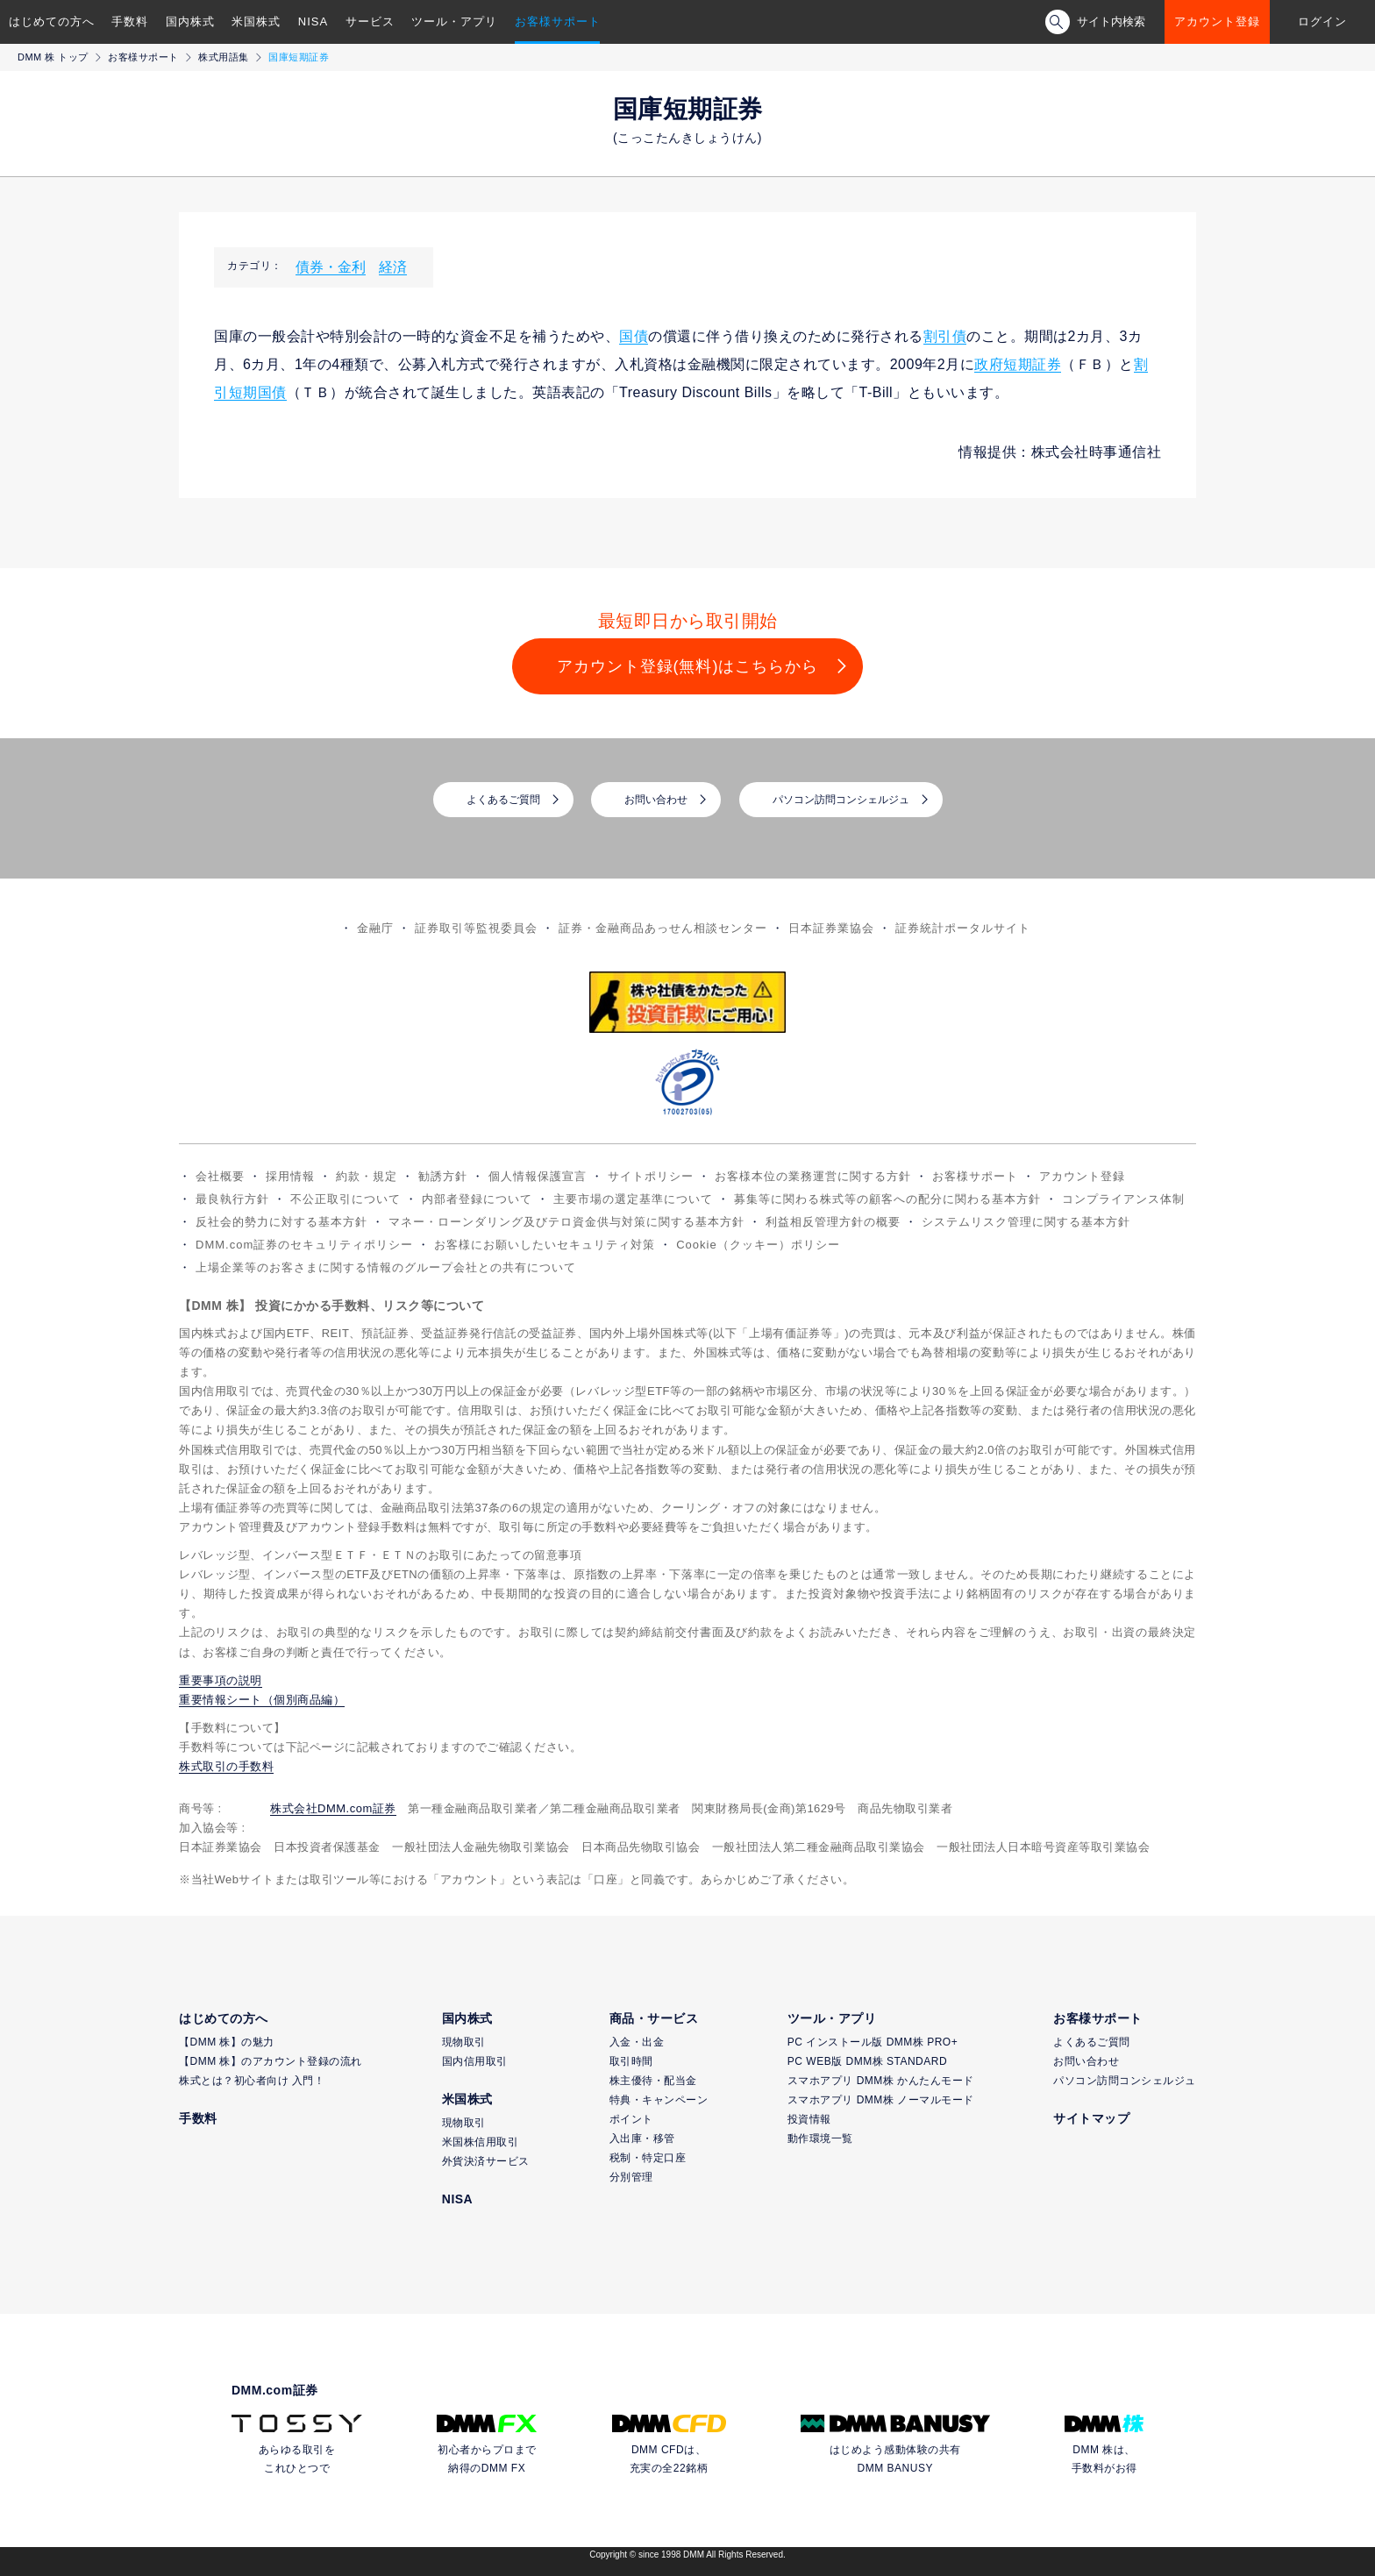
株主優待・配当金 (653, 2080)
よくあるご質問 (503, 799)
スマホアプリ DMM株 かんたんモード (880, 2080)
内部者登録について (477, 1199)
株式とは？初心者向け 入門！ (251, 2080)
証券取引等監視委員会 (476, 928)
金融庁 (375, 928)
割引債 (945, 336)
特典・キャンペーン (659, 2100)
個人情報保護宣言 (537, 1176)
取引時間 (631, 2061)
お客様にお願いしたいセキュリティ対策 (544, 1244)
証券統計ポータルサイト (962, 928)
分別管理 (631, 2177)
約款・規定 (366, 1176)
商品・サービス (654, 2018)
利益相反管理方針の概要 (833, 1221)
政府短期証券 (1017, 364)
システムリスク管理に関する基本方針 (1026, 1221)
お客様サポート (558, 21)
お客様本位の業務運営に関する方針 (813, 1176)
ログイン (1322, 21)
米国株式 (256, 21)
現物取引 (464, 2042)
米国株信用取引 (480, 2142)
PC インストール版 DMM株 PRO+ (872, 2042)
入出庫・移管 (642, 2138)
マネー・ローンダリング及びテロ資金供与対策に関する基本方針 (566, 1221)
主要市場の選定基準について (633, 1199)
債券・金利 (331, 267)
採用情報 (290, 1176)
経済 (393, 267)
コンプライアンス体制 (1123, 1199)
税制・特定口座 (648, 2158)
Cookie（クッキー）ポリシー (757, 1244)
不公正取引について (345, 1199)
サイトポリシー (651, 1176)
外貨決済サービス (486, 2161)
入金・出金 (637, 2042)
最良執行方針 (232, 1199)
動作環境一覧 (820, 2138)
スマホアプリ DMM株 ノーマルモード (880, 2100)
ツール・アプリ (454, 21)
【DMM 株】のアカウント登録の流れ (270, 2061)
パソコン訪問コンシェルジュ (841, 799)
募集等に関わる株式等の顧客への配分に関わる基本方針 (887, 1199)
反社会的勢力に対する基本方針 (281, 1221)
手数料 (129, 21)
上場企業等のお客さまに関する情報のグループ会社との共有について (386, 1267)
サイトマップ (1091, 2118)
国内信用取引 (475, 2061)
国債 (633, 336)
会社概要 (220, 1176)
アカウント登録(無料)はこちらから (688, 666)
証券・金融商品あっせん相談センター (663, 928)
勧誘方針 (442, 1176)
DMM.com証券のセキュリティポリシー (304, 1244)
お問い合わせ (656, 799)
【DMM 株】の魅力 (226, 2042)
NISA (313, 21)
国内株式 (190, 21)
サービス (370, 21)
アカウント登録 (1217, 21)
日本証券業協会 (831, 928)
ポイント (631, 2119)
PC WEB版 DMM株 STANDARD (867, 2061)
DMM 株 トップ (53, 57)
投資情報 (809, 2119)
